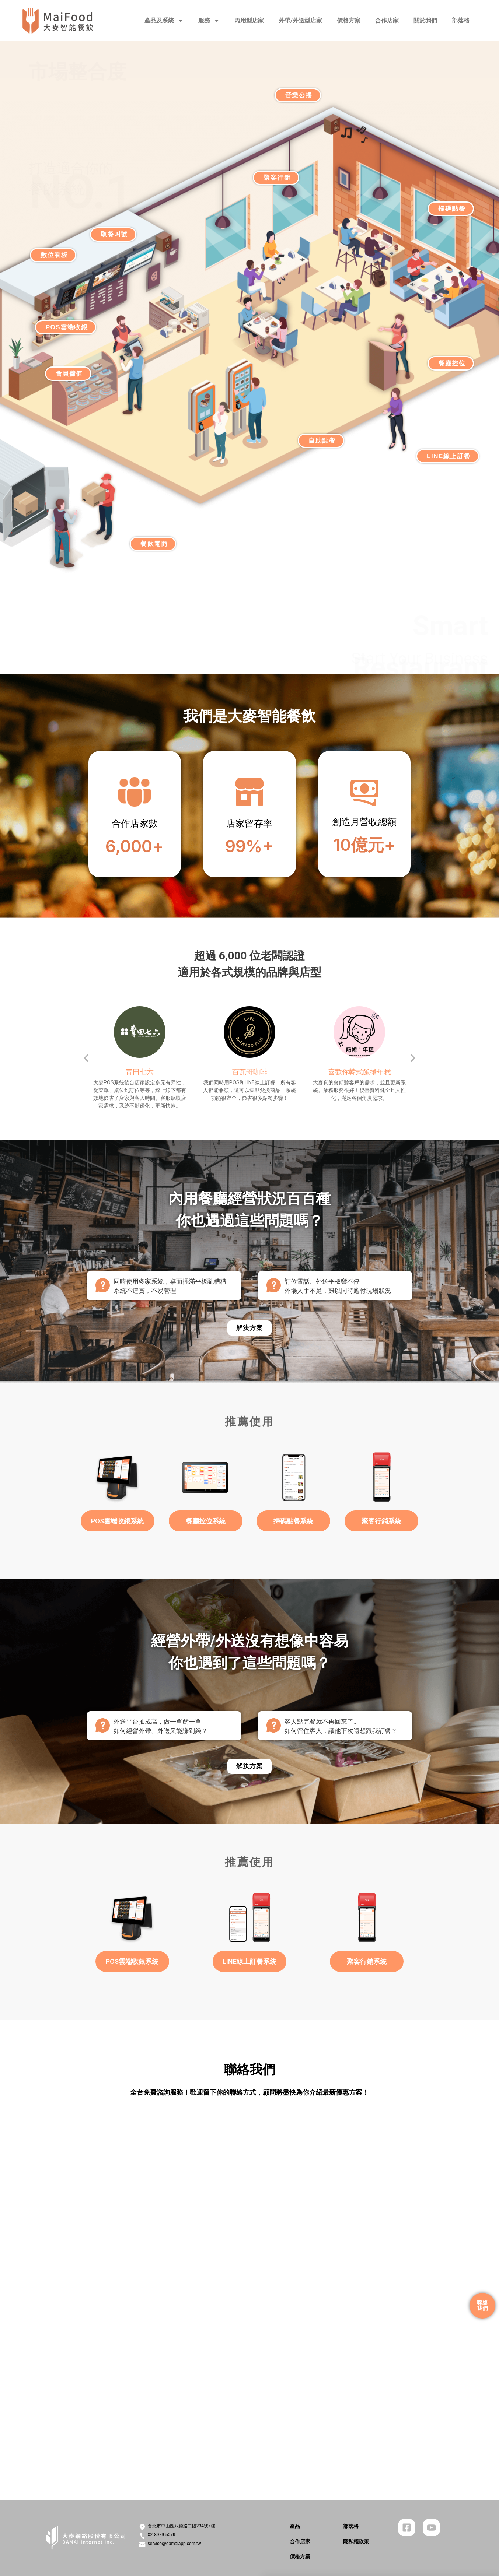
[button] (86, 1058)
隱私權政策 (356, 2541)
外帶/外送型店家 (300, 20)
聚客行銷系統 (381, 1521)
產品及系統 (164, 20)
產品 (295, 2526)
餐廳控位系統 (206, 1521)
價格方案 (348, 20)
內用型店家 (249, 20)
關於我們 (425, 20)
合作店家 (387, 20)
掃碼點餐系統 (293, 1521)
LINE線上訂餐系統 (249, 1961)
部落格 (461, 20)
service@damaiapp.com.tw (174, 2543)
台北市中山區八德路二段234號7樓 (181, 2525)
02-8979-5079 (161, 2534)
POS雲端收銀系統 (117, 1521)
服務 (209, 20)
